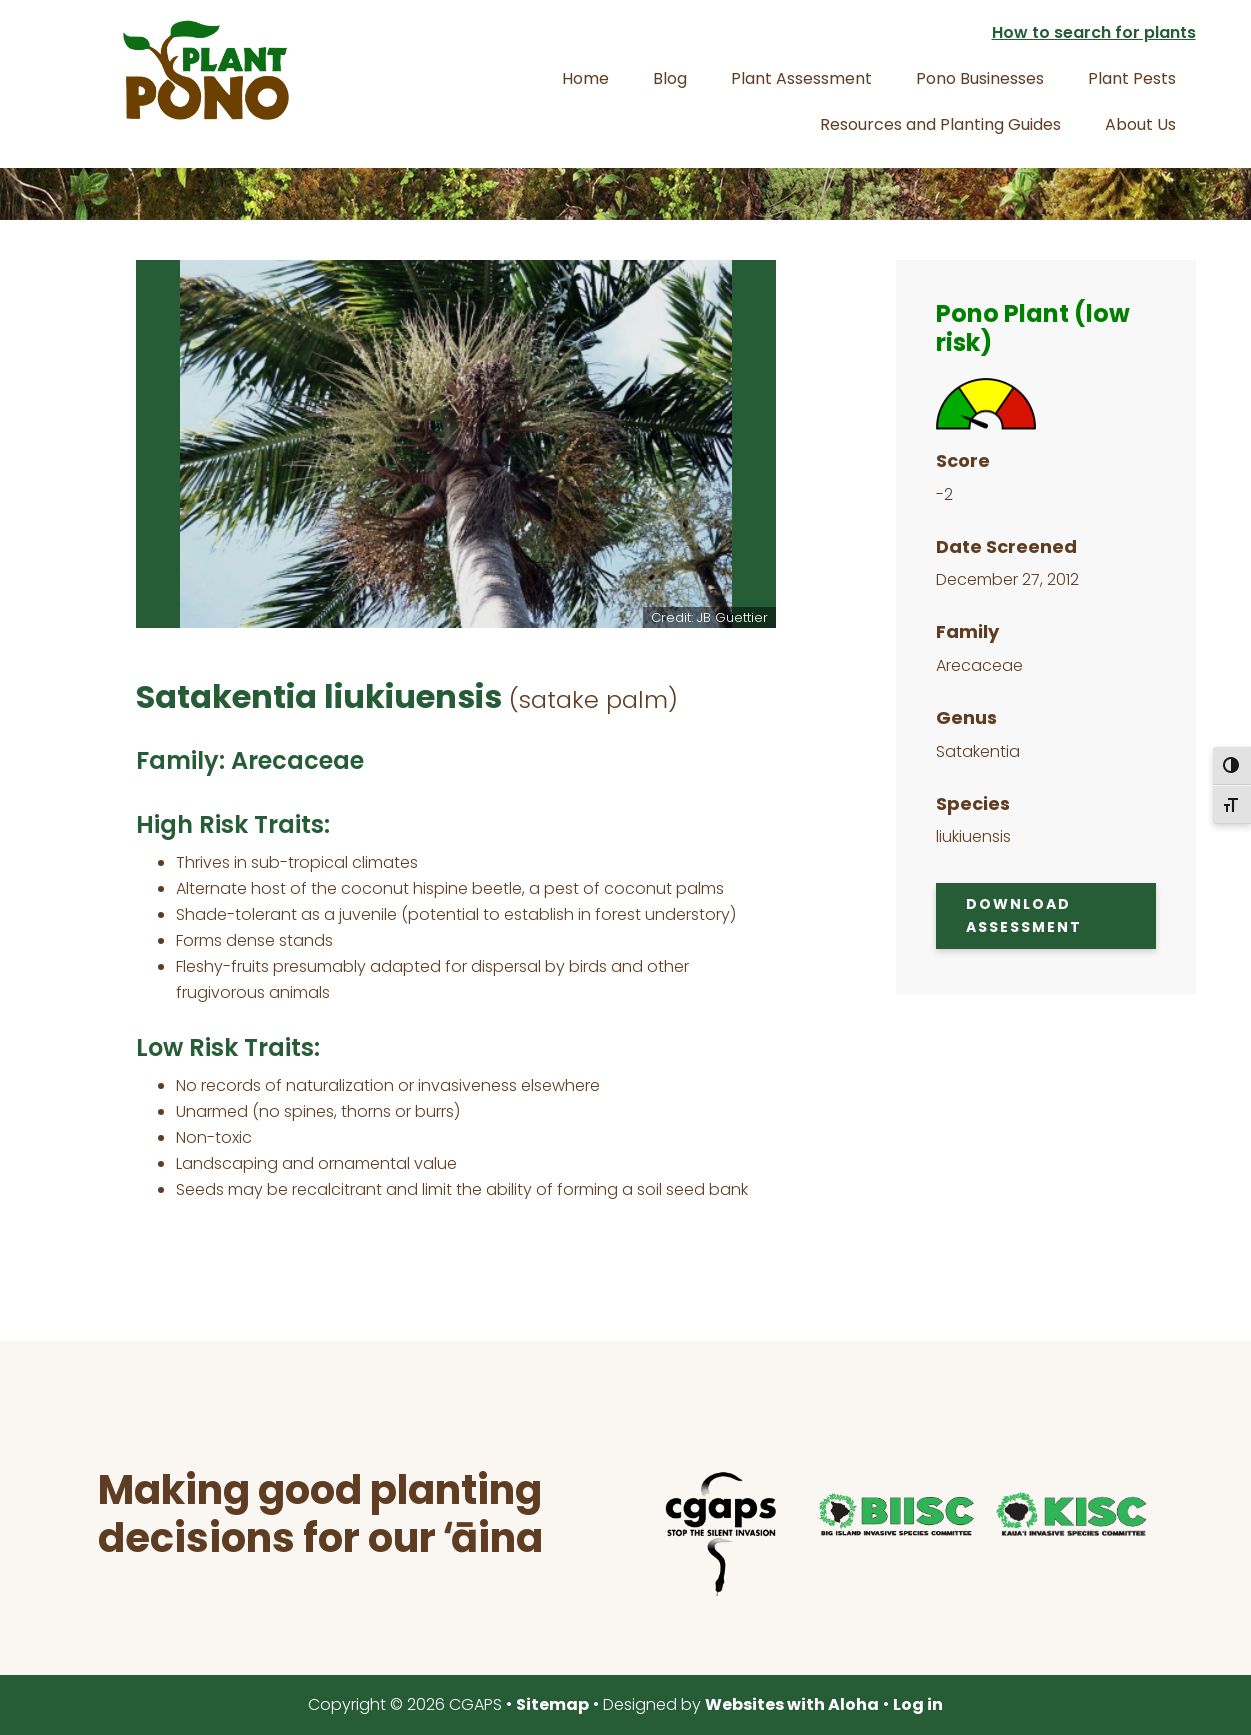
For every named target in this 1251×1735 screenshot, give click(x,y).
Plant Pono (206, 70)
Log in (918, 1704)
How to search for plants (1094, 32)
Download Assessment (1024, 915)
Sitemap (552, 1704)
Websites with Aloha (792, 1704)
